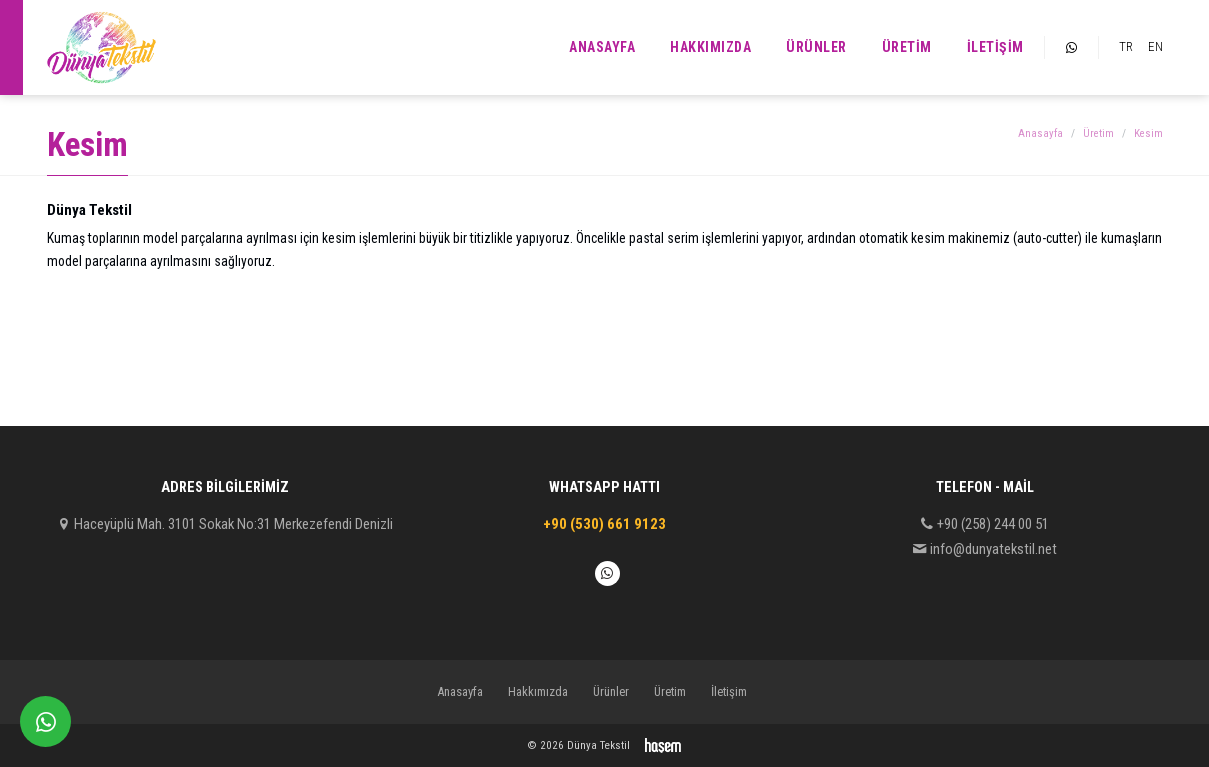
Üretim (907, 47)
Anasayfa (602, 47)
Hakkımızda (710, 47)
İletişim (995, 47)
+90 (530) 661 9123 (604, 524)
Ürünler (816, 47)
